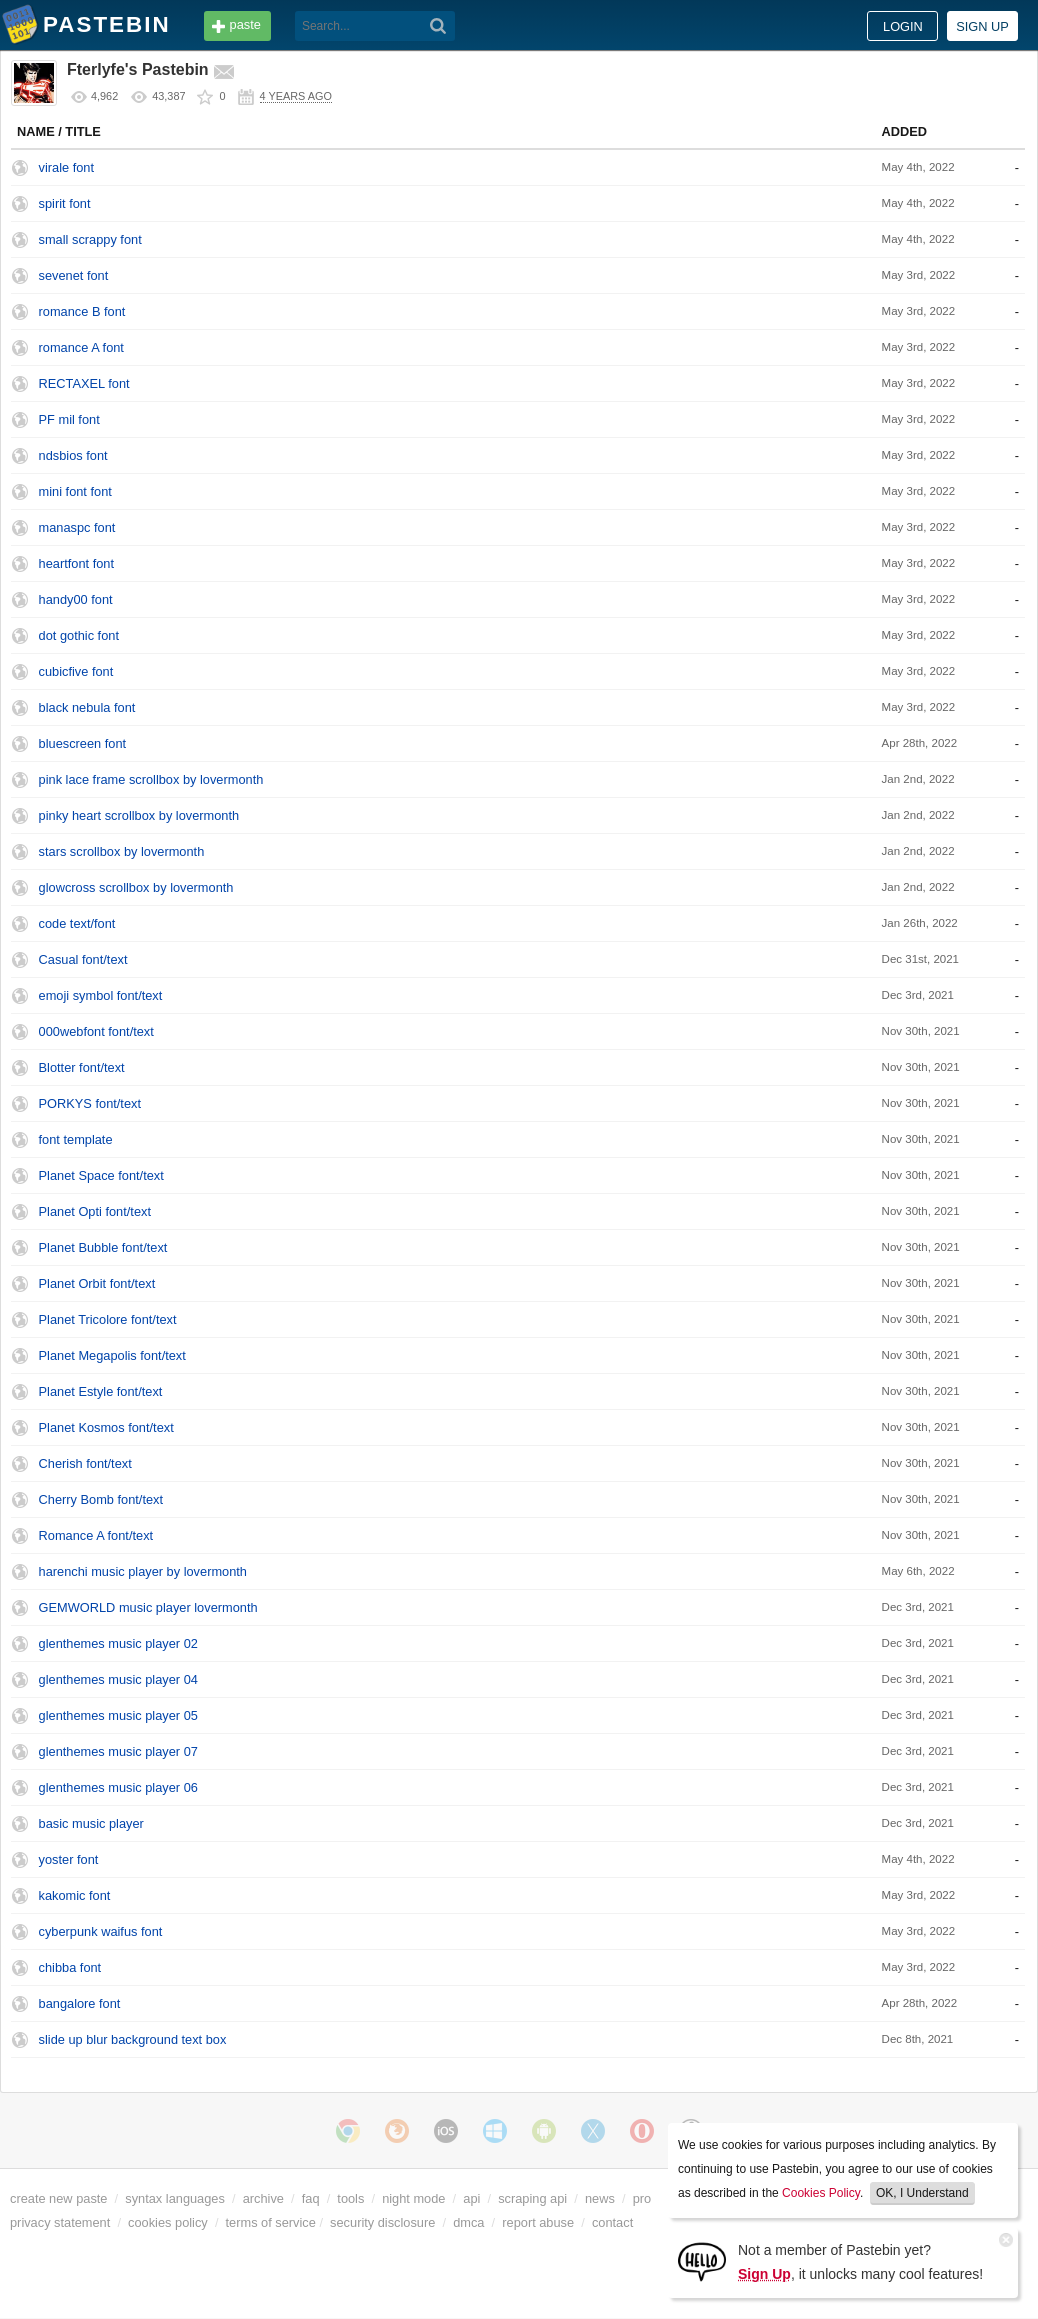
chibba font (70, 1967)
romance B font (82, 311)
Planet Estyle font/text (101, 1391)
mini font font (75, 491)
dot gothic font (79, 635)
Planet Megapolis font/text (112, 1355)
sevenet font (74, 275)
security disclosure (382, 2222)
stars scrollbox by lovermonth (122, 851)
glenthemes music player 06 (118, 1787)
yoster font (69, 1859)
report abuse (538, 2222)
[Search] (438, 26)
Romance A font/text (96, 1535)
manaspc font (77, 527)
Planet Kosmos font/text (106, 1427)
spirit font (65, 203)
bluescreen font (83, 743)
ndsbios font (73, 455)
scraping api (532, 2198)
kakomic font (75, 1895)
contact (612, 2222)
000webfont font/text (96, 1031)
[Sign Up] (702, 2260)
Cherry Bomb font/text (101, 1499)
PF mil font (69, 419)
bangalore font (80, 2003)
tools (350, 2198)
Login (903, 26)
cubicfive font (76, 671)
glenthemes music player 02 (118, 1643)
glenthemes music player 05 (118, 1715)
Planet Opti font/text (95, 1211)
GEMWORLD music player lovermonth (148, 1607)
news (600, 2198)
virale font (66, 167)
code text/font (77, 923)
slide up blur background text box (133, 2039)
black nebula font (87, 707)
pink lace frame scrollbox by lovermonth (151, 779)
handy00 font (76, 599)
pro (642, 2198)
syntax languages (175, 2198)
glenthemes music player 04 (118, 1679)
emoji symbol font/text (101, 995)
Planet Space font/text (101, 1175)
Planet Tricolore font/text (108, 1319)
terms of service (271, 2222)
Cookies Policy (821, 2193)
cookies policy (168, 2222)
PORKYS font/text (90, 1103)
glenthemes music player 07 (118, 1751)
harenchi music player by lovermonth (143, 1571)
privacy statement (60, 2222)
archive (263, 2198)
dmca (468, 2222)
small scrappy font (90, 239)
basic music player (91, 1823)
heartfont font (76, 563)
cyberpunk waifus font (101, 1931)
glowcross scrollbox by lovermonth (136, 887)
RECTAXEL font (84, 383)
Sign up (982, 26)
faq (311, 2198)
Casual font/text (83, 959)
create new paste (58, 2198)
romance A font (81, 347)
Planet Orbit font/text (97, 1283)
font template (76, 1139)
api (471, 2198)
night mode (413, 2198)
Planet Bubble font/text (103, 1247)
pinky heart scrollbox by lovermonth (139, 815)
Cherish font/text (85, 1463)
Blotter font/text (82, 1067)
